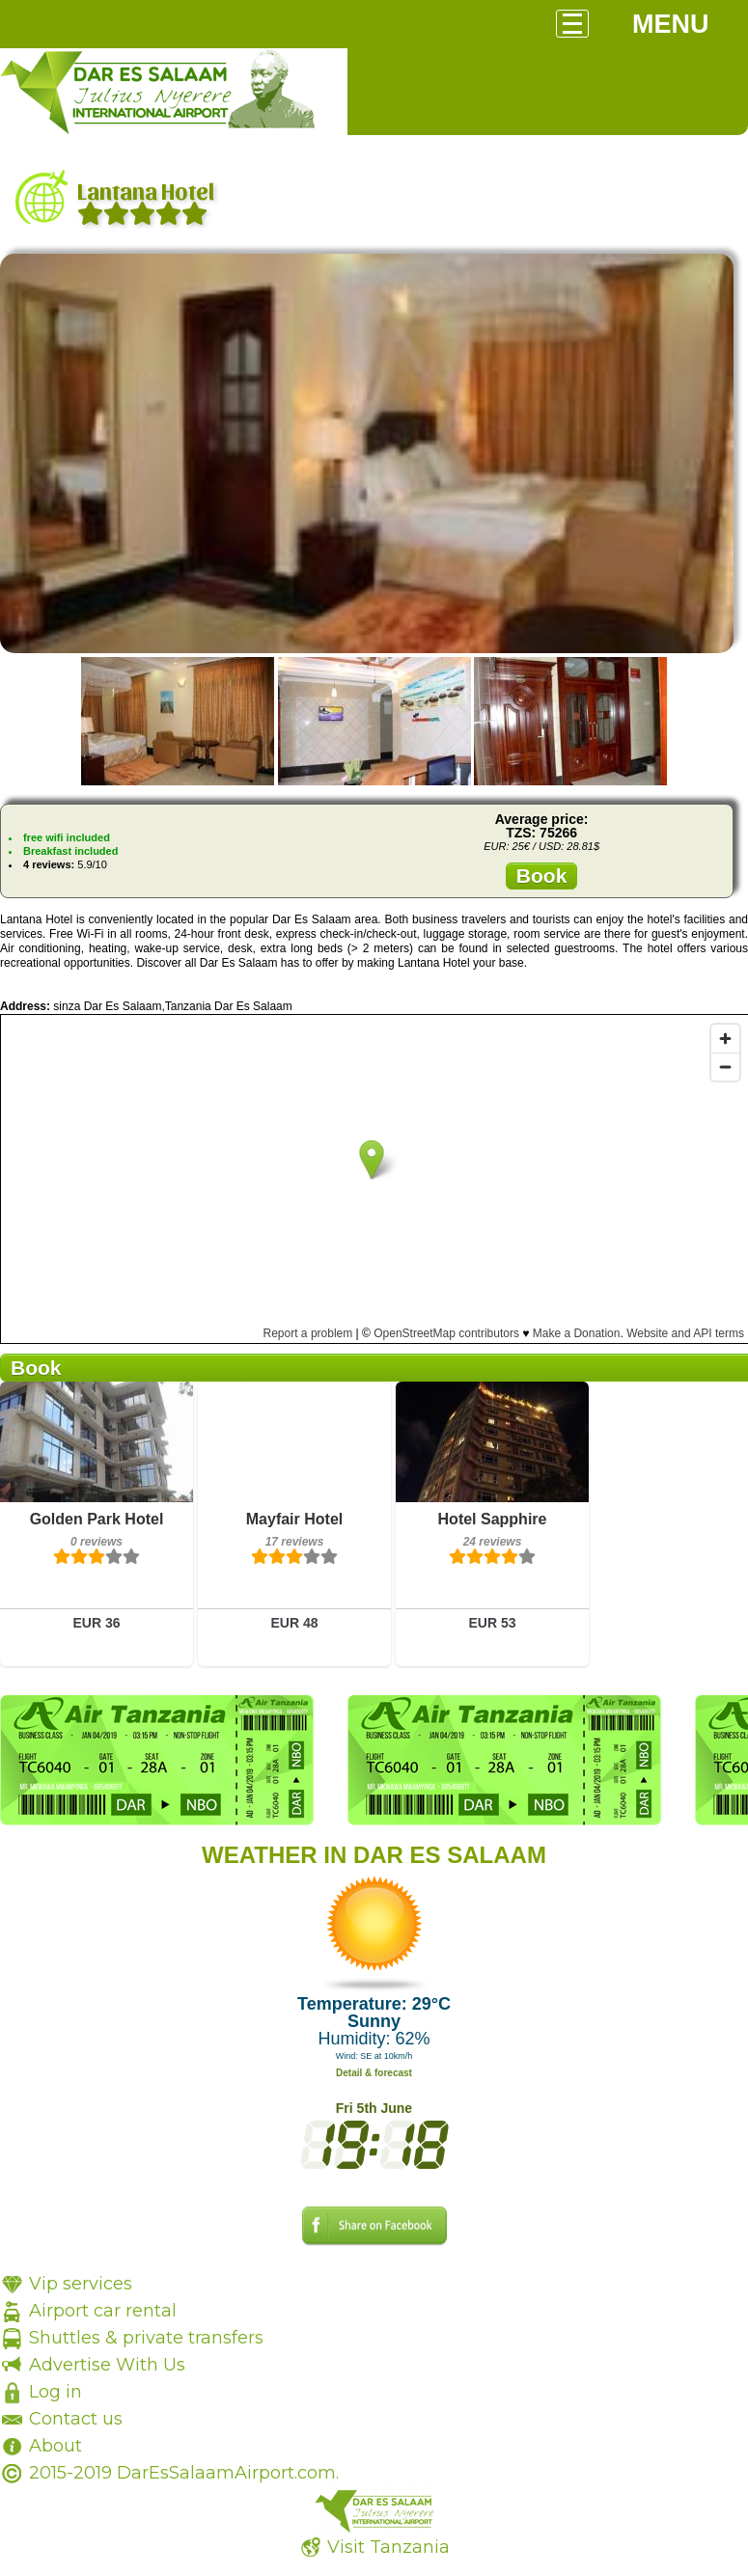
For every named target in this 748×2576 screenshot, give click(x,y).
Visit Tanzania (388, 2547)
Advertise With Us (107, 2364)
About (55, 2445)
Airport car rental (103, 2310)
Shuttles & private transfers (146, 2337)
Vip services (80, 2283)
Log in (55, 2391)
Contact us (76, 2418)
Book (542, 875)
